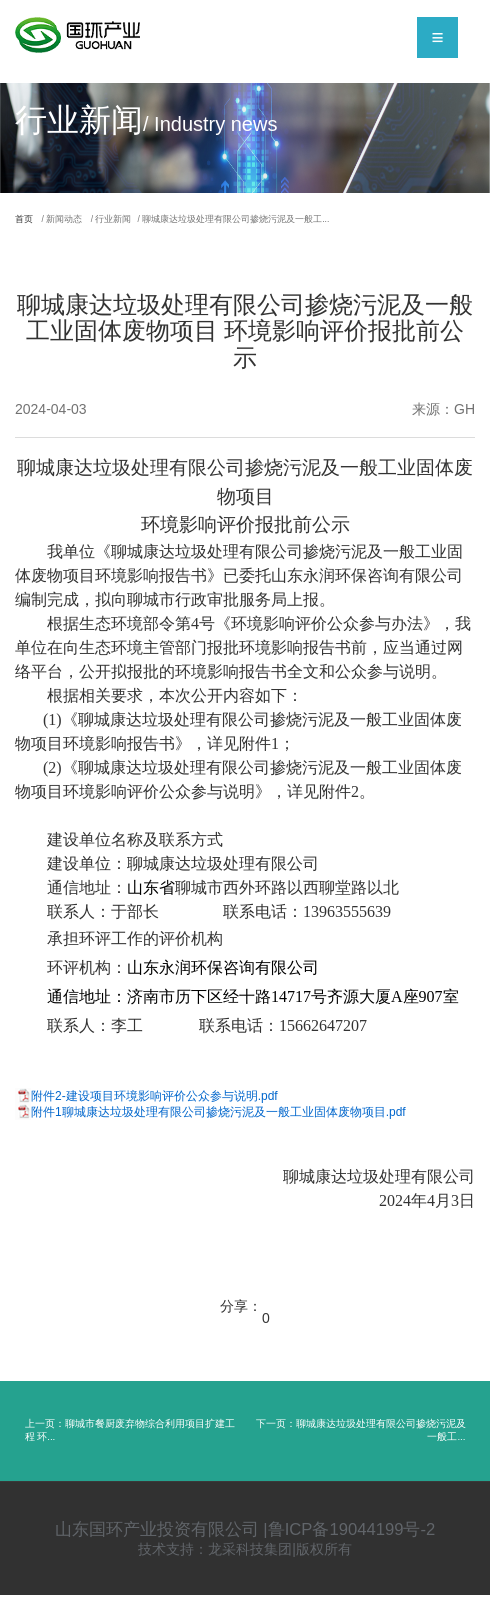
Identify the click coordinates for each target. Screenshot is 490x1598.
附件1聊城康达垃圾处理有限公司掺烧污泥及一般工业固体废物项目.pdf (218, 1115)
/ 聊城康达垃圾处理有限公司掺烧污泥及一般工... (307, 220)
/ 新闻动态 (80, 220)
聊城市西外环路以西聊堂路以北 (287, 890)
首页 (28, 220)
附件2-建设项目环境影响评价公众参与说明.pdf (154, 1099)
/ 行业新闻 (144, 220)
